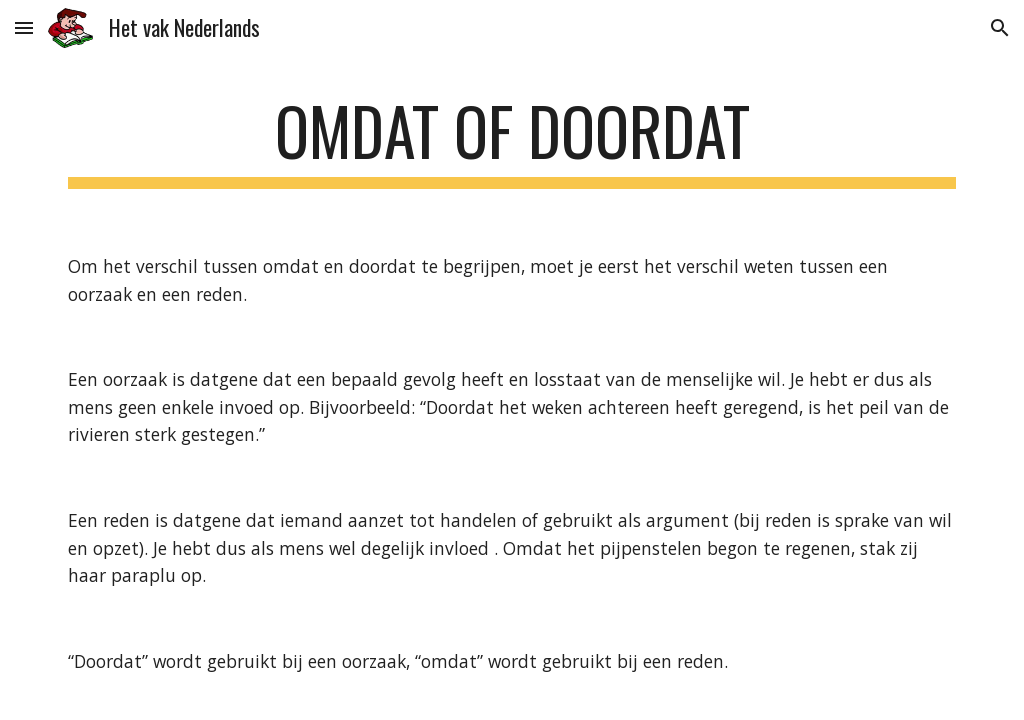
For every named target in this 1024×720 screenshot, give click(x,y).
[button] (24, 27)
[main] (512, 140)
